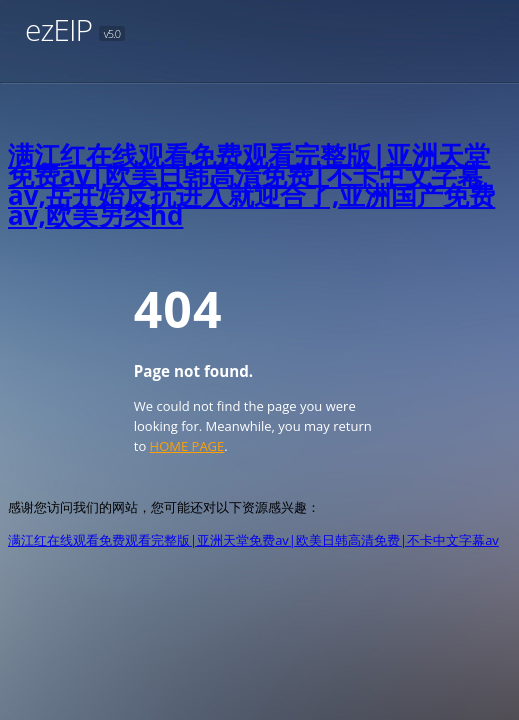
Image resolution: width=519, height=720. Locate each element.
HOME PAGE (187, 446)
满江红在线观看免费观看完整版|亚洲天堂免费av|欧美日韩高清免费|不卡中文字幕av (253, 540)
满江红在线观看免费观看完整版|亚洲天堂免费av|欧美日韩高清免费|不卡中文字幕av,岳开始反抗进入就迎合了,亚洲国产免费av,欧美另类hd (251, 185)
